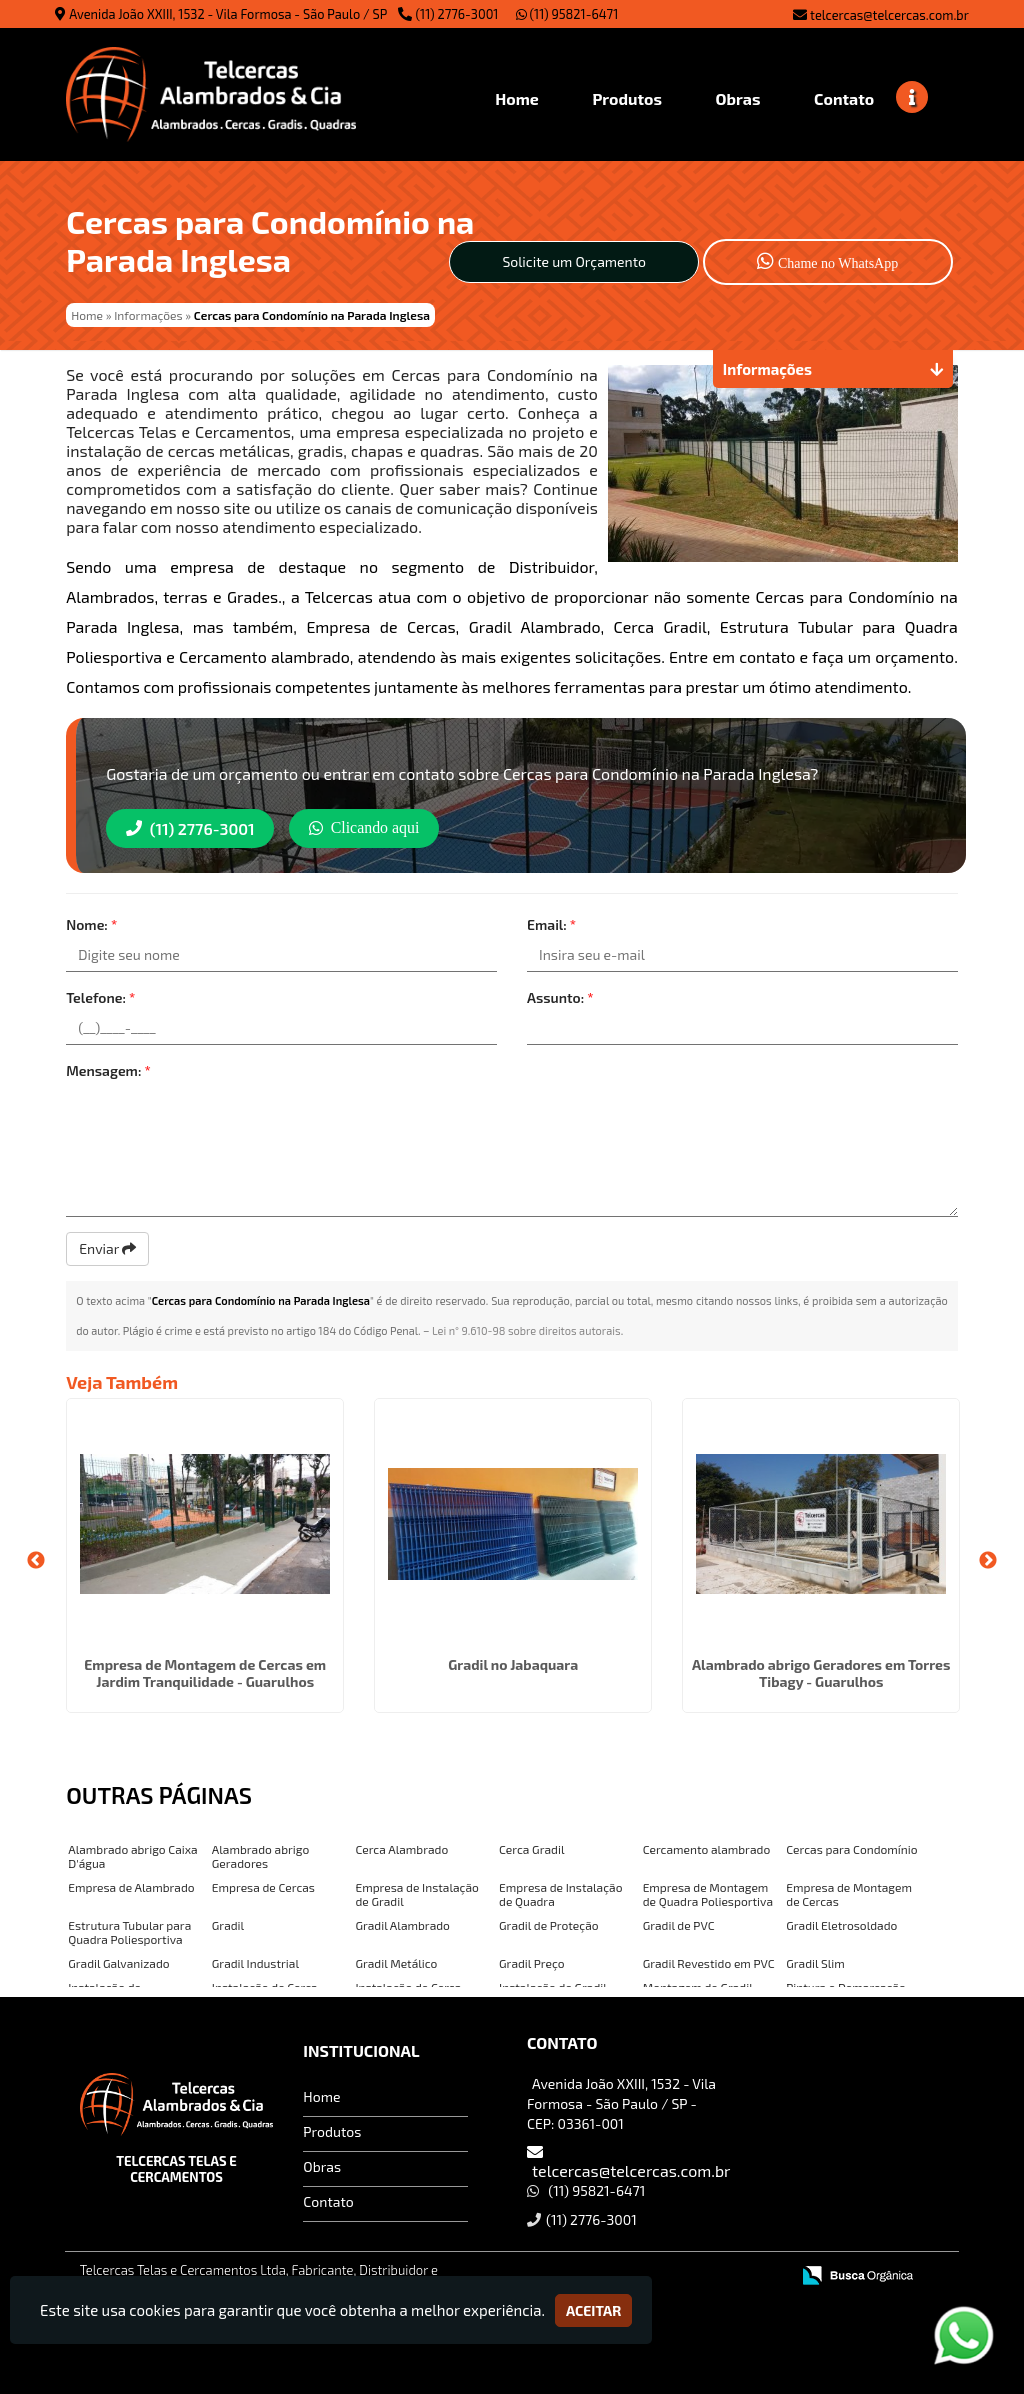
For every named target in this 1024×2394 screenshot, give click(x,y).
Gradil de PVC (679, 1925)
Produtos (332, 2130)
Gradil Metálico (396, 1963)
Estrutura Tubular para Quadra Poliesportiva (129, 1932)
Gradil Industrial (255, 1963)
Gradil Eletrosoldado (841, 1925)
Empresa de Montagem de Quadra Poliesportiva (708, 1894)
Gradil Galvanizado (118, 1963)
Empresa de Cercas (263, 1887)
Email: (551, 924)
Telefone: (100, 997)
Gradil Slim (815, 1963)
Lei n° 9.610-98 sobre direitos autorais (526, 1330)
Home (321, 2095)
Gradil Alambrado (402, 1925)
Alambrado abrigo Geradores (260, 1856)
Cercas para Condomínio (851, 1849)
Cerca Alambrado (401, 1849)
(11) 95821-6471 (567, 14)
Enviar (107, 1248)
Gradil (228, 1925)
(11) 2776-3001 (457, 14)
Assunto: (560, 997)
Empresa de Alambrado (131, 1887)
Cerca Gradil (531, 1849)
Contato (328, 2200)
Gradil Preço (532, 1963)
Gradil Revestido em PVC (709, 1963)
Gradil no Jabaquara (513, 1664)
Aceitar (593, 2310)
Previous (36, 1560)
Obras (322, 2165)
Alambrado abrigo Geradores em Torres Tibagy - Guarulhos (821, 1673)
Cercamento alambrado (707, 1849)
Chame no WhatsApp (827, 260)
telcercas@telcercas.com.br (889, 15)
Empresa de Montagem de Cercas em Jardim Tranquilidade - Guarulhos (205, 1673)
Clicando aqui (366, 827)
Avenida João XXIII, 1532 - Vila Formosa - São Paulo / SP (228, 14)
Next (988, 1560)
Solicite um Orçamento (574, 261)
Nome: (91, 924)
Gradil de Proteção (549, 1925)
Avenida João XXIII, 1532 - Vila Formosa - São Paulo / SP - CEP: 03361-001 (621, 2102)
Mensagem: (108, 1070)
